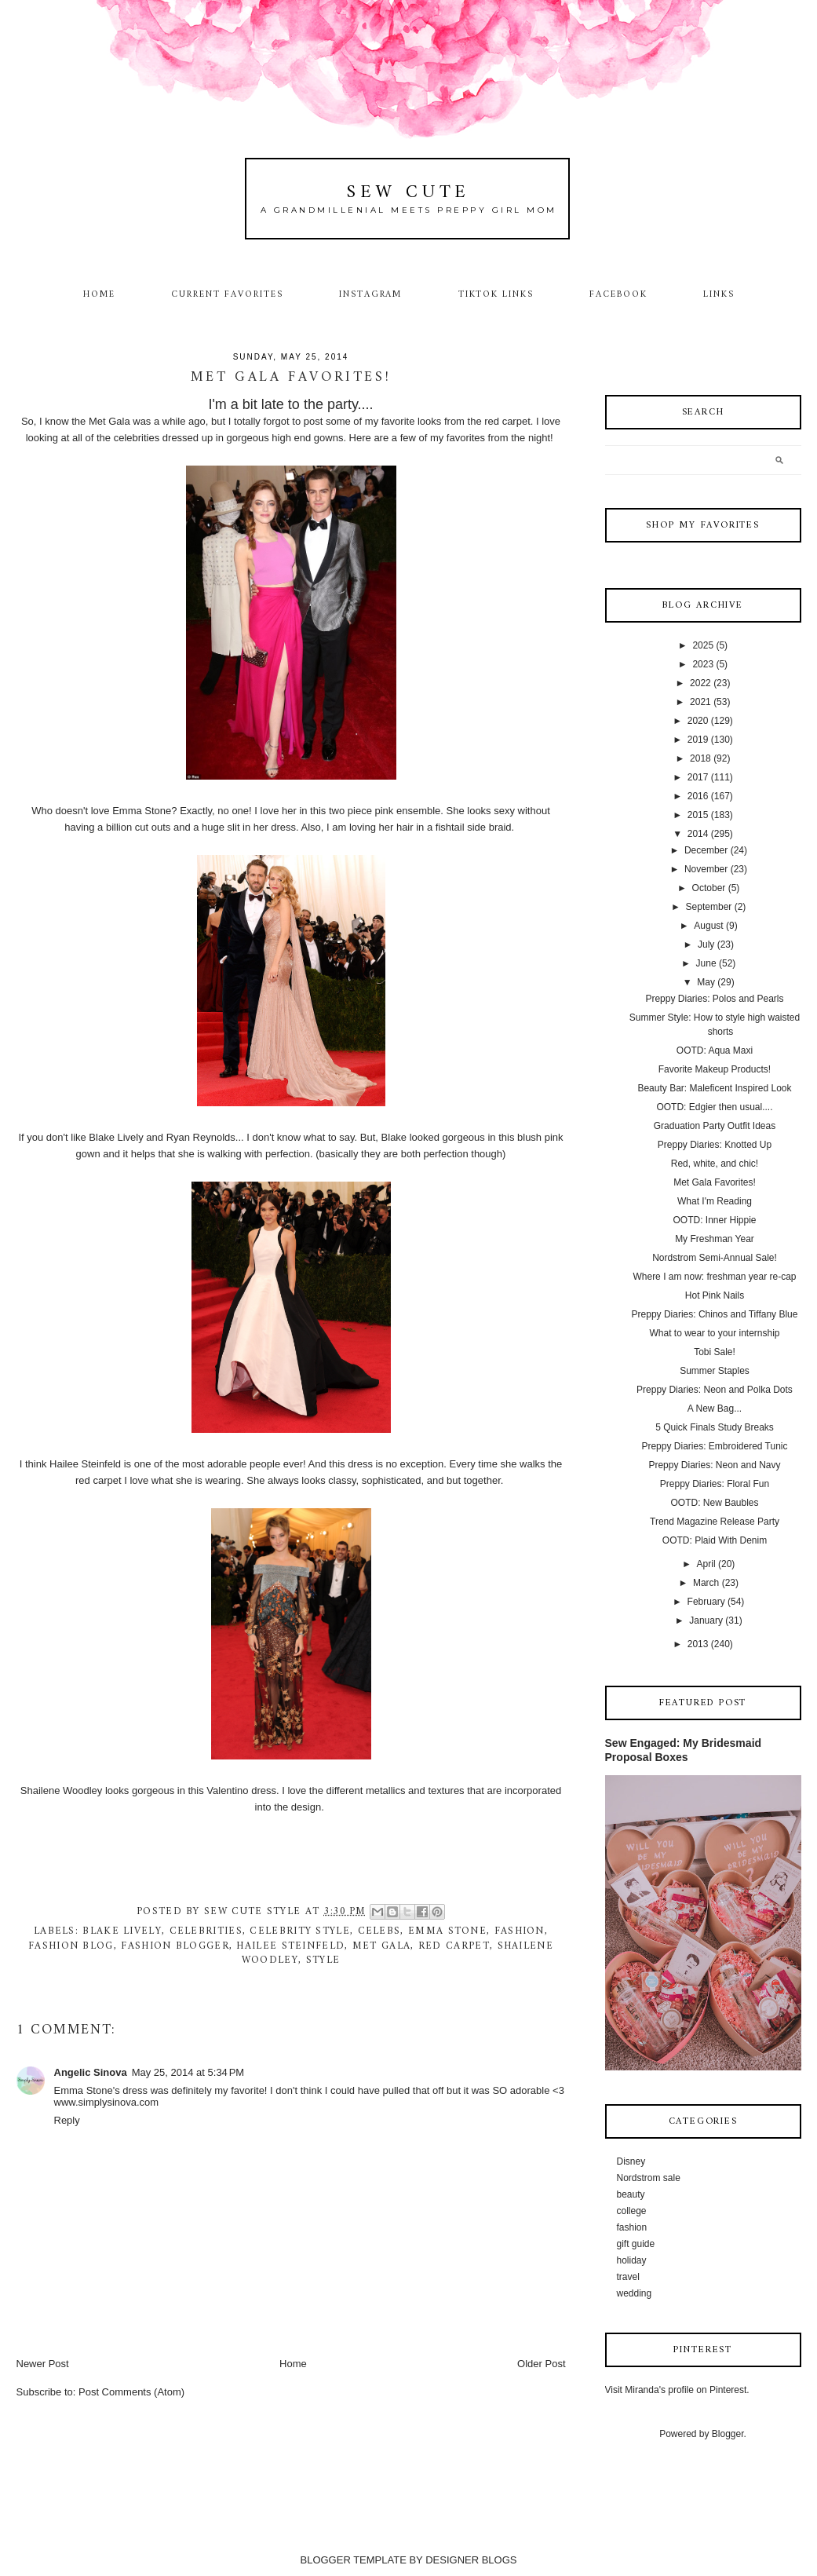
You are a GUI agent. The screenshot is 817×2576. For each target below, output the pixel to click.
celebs (379, 1931)
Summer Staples (715, 1370)
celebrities (206, 1931)
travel (628, 2276)
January (706, 1620)
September (709, 906)
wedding (634, 2293)
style (323, 1960)
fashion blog (71, 1946)
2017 (698, 777)
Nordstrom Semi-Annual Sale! (714, 1257)
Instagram (371, 294)
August (708, 925)
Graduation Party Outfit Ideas (714, 1125)
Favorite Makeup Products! (714, 1069)
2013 (698, 1644)
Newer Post (42, 2364)
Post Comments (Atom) (131, 2392)
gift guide (636, 2243)
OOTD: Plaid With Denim (714, 1540)
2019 (698, 739)
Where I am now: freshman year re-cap (714, 1276)
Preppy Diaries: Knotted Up (714, 1144)
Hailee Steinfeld (290, 1946)
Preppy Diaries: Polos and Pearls (714, 998)
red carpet (454, 1946)
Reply (67, 2120)
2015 (698, 814)
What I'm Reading (714, 1201)
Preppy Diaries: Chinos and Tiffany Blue (715, 1314)
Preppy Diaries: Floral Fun (714, 1483)
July (706, 944)
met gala (381, 1946)
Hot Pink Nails (714, 1295)
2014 (698, 833)
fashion (519, 1931)
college (632, 2210)
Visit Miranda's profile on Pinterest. (677, 2389)
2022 (700, 683)
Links (719, 294)
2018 (700, 758)
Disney (631, 2161)
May (706, 982)
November (706, 869)
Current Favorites (227, 294)
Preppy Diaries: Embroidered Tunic (714, 1446)
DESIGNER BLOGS (470, 2560)
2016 (698, 796)
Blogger (728, 2433)
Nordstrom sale (648, 2177)
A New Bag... (715, 1408)
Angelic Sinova (90, 2072)
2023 (702, 664)
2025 (702, 645)
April (706, 1563)
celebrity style (300, 1931)
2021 (700, 701)
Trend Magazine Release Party (714, 1521)
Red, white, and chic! (714, 1163)
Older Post (541, 2364)
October (709, 887)
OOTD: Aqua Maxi (715, 1050)
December (706, 850)
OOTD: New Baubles (714, 1502)
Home (99, 294)
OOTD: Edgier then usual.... (714, 1107)
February (706, 1601)
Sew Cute (408, 193)
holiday (632, 2260)
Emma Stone (447, 1931)
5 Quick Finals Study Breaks (714, 1427)
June (706, 963)
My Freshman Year (714, 1238)
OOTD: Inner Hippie (714, 1220)
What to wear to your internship (714, 1333)
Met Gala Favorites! (714, 1182)
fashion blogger (175, 1946)
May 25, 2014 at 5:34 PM (188, 2072)
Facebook (618, 294)
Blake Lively (122, 1931)
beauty (631, 2194)
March (706, 1582)
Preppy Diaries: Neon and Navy (714, 1465)
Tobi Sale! (714, 1351)
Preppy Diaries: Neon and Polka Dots (714, 1389)
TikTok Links (496, 294)
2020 (698, 720)
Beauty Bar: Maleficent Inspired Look (714, 1088)
